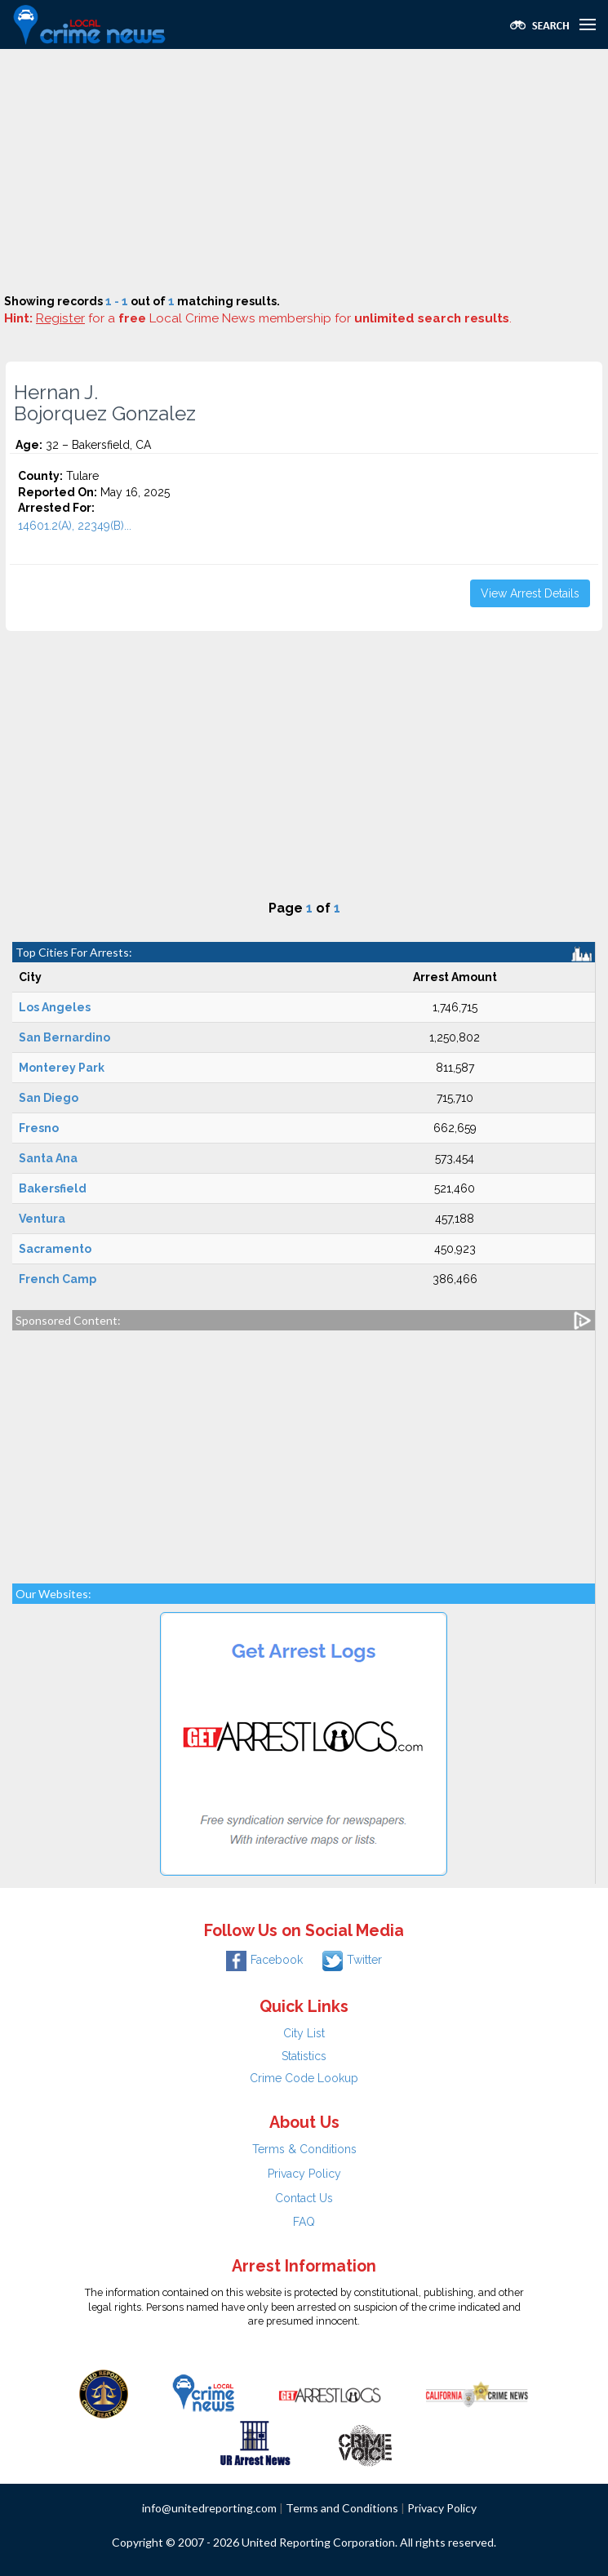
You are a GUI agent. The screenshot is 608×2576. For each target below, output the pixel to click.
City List (304, 2033)
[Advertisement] (304, 171)
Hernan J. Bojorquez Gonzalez (105, 403)
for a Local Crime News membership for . (274, 318)
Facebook (264, 1959)
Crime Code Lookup (304, 2078)
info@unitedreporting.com (209, 2508)
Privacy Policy (304, 2173)
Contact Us (304, 2198)
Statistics (304, 2056)
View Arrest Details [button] (530, 593)
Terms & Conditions (304, 2149)
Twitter (352, 1959)
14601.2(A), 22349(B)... (74, 525)
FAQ (304, 2221)
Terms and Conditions (342, 2508)
